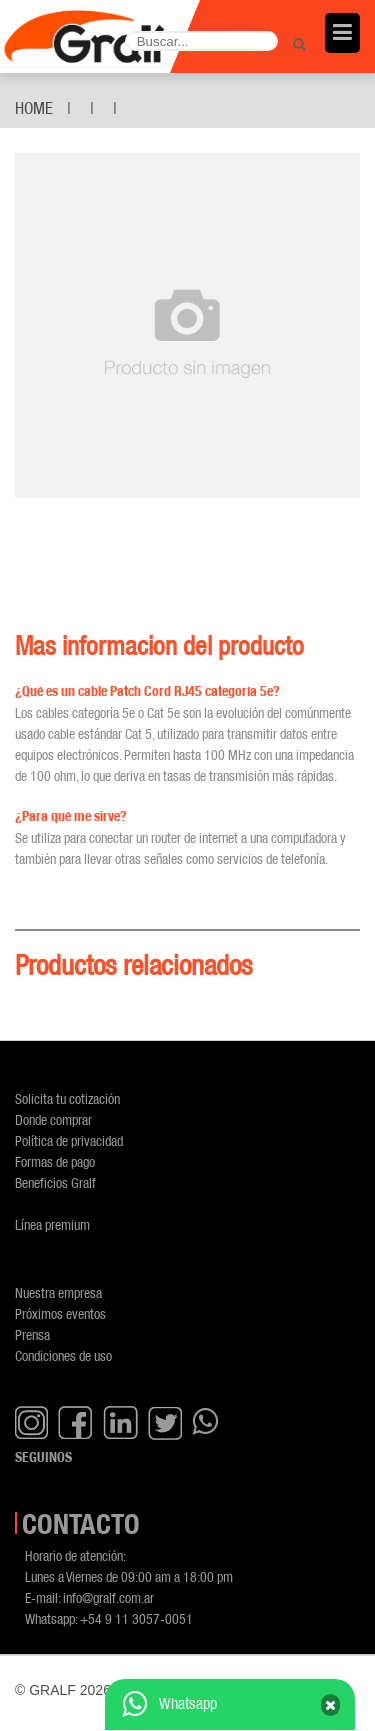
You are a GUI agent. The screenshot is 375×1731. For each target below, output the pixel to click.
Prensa (32, 1334)
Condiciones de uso (63, 1355)
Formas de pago (55, 1161)
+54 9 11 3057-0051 (136, 1618)
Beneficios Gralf (55, 1182)
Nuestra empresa (58, 1292)
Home (34, 108)
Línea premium (52, 1224)
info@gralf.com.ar (108, 1597)
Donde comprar (53, 1119)
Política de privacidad (69, 1140)
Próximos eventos (60, 1313)
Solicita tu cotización (67, 1098)
